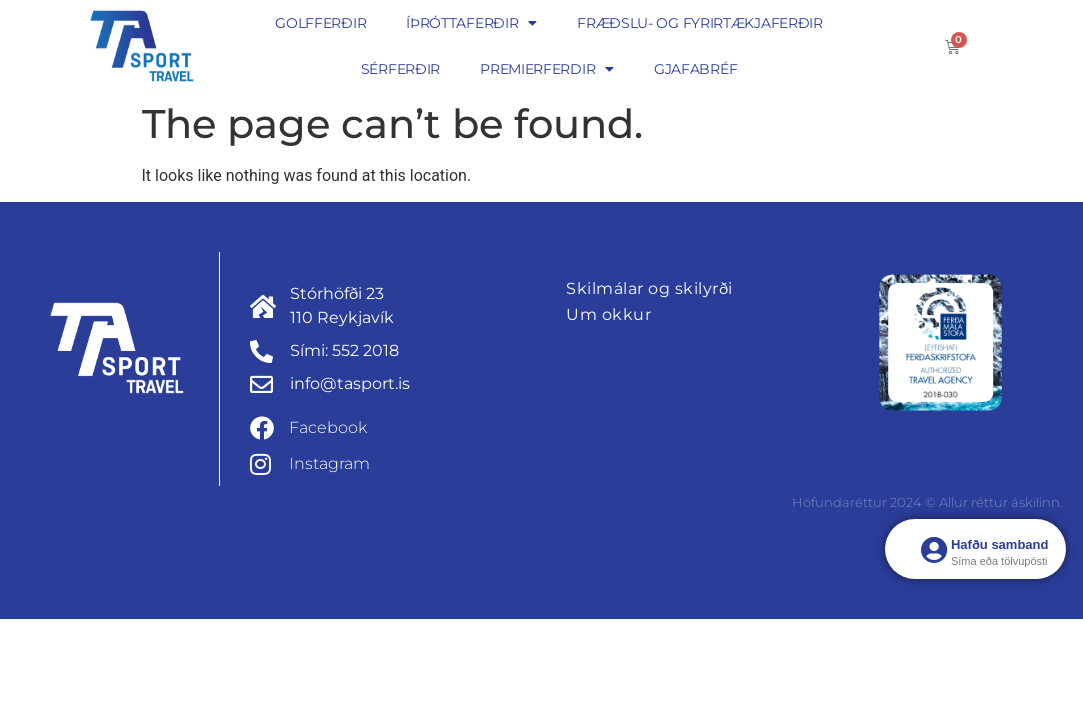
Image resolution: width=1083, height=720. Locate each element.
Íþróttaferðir (471, 23)
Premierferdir (547, 69)
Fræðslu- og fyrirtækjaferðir (700, 23)
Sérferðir (400, 69)
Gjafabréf (695, 69)
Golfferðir (320, 23)
